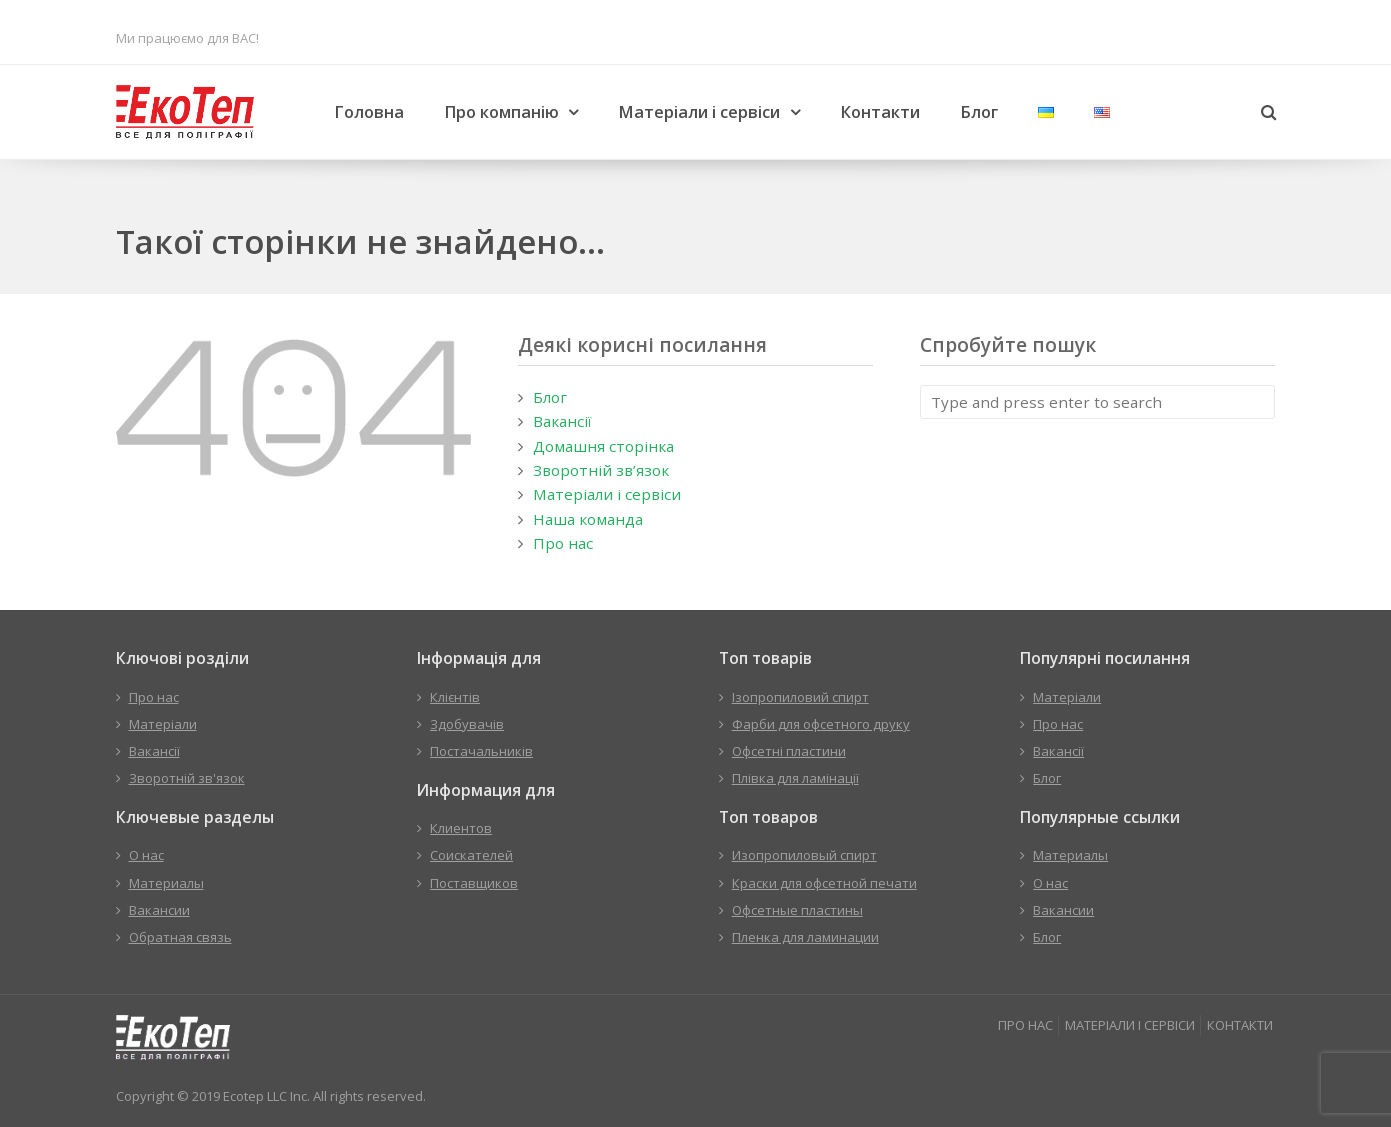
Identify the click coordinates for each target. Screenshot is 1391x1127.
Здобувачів (467, 724)
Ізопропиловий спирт (800, 697)
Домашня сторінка (603, 446)
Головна (369, 112)
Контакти (880, 112)
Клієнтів (455, 697)
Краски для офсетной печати (824, 883)
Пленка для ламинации (805, 937)
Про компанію (501, 112)
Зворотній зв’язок (601, 470)
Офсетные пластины (797, 910)
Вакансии (159, 910)
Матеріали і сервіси (699, 112)
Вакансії (562, 421)
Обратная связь (180, 937)
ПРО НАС (1025, 1025)
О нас (146, 855)
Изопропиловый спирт (804, 855)
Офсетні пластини (789, 751)
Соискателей (471, 855)
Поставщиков (474, 883)
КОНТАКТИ (1240, 1025)
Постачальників (481, 751)
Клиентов (461, 828)
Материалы (166, 883)
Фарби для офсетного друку (821, 724)
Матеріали (163, 724)
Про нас (563, 543)
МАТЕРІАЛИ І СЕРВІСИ (1130, 1025)
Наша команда (588, 519)
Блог (979, 112)
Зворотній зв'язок (187, 778)
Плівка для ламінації (795, 778)
